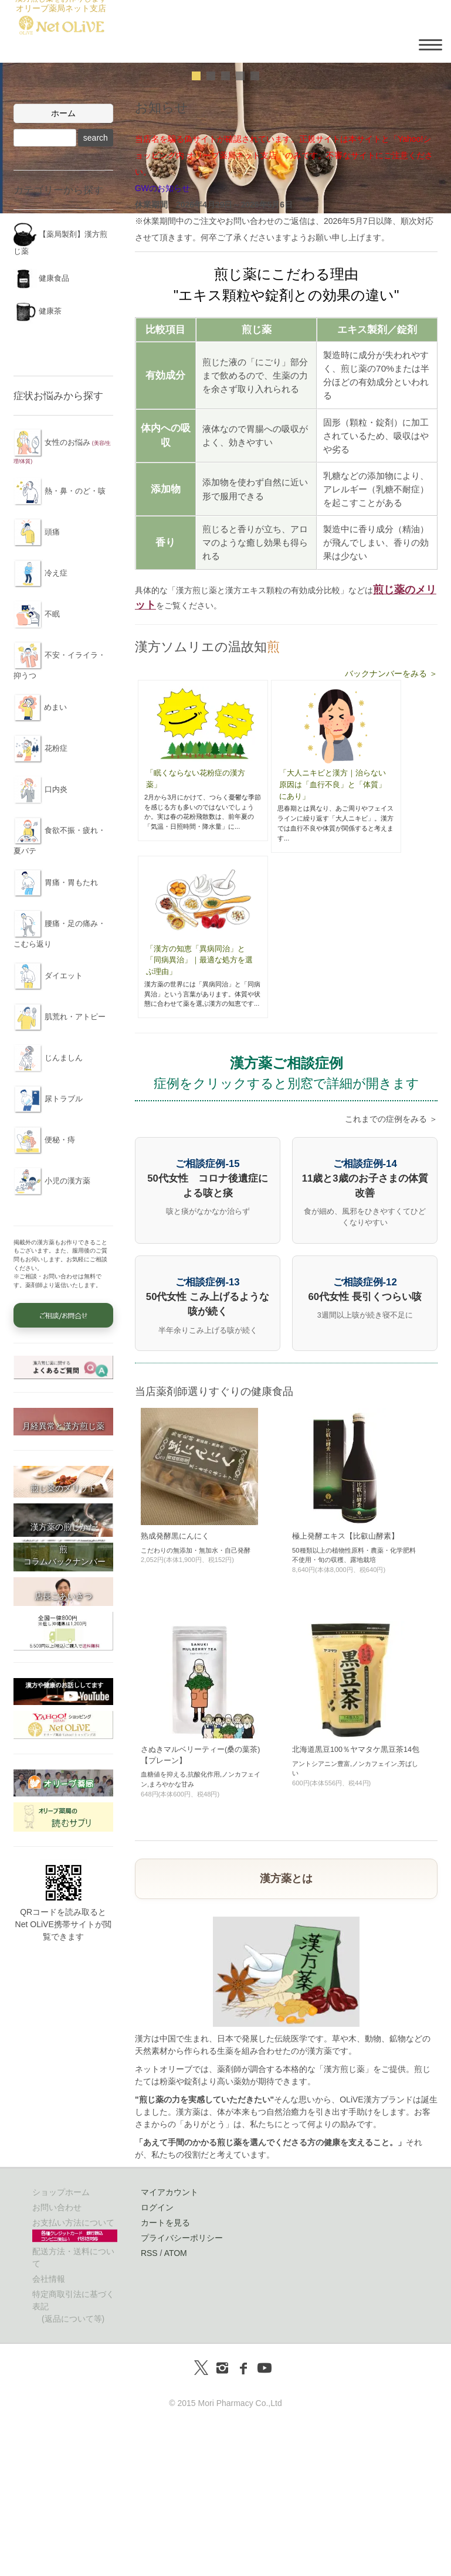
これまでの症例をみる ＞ (391, 1269)
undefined (196, 226)
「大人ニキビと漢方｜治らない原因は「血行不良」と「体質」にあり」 (332, 935)
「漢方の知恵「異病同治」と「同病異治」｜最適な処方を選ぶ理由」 (199, 1110)
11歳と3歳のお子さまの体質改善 (365, 1328)
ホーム (63, 263)
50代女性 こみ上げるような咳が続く (207, 1447)
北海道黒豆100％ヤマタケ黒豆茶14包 (355, 1900)
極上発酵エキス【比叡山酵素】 (345, 1686)
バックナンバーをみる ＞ (391, 824)
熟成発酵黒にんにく (175, 1686)
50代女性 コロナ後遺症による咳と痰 (207, 1328)
